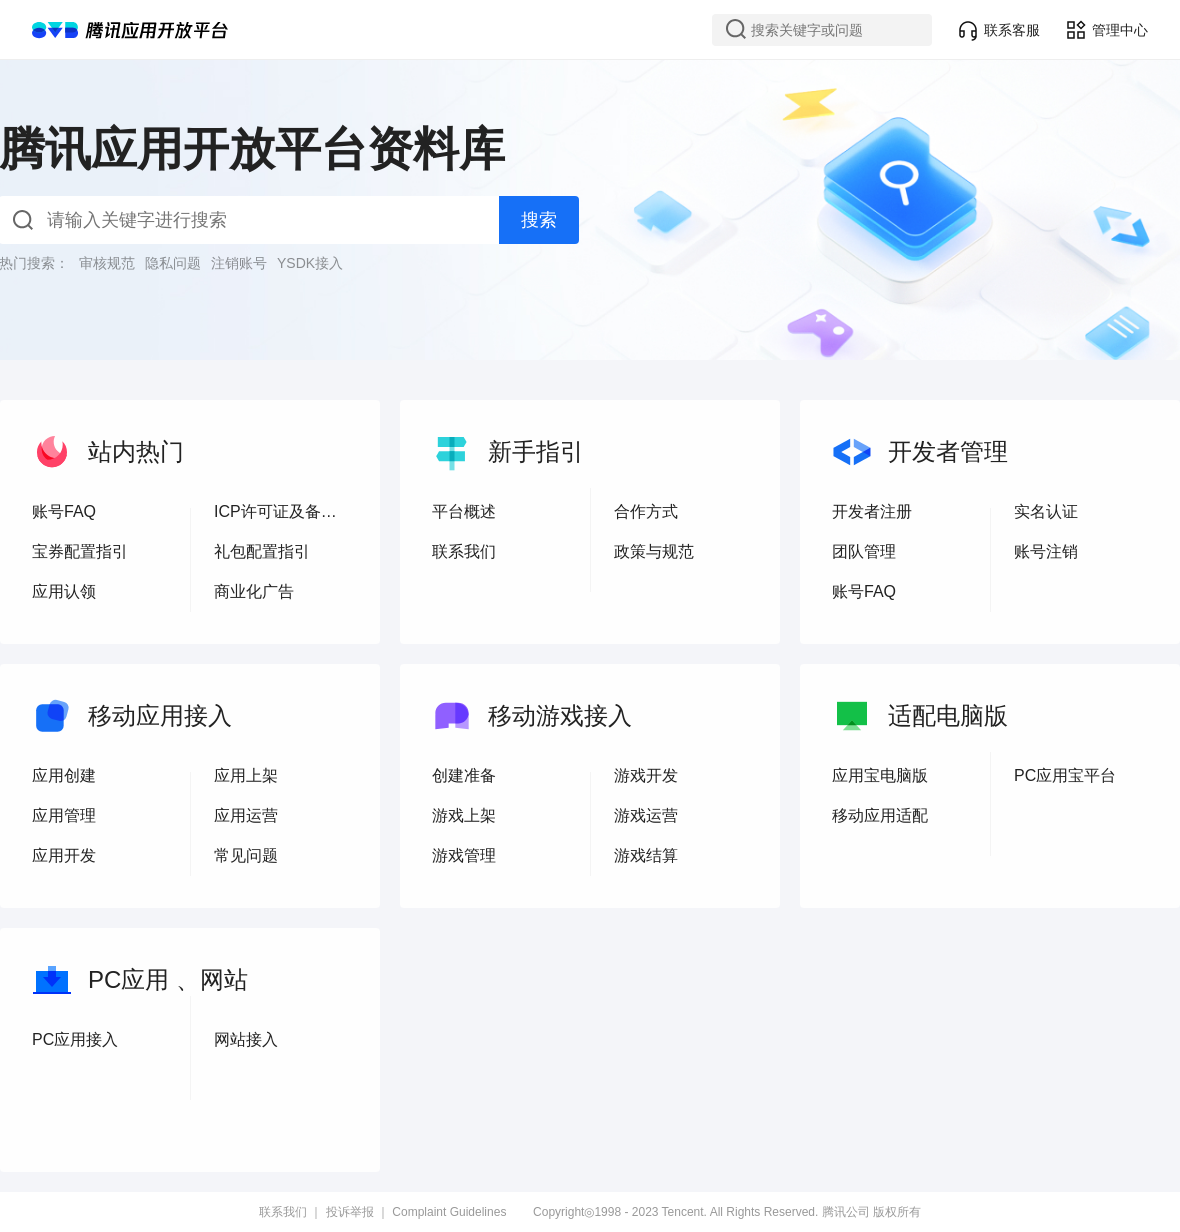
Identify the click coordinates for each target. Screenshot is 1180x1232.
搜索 (539, 220)
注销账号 (239, 263)
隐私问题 (173, 263)
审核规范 (107, 263)
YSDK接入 (310, 263)
